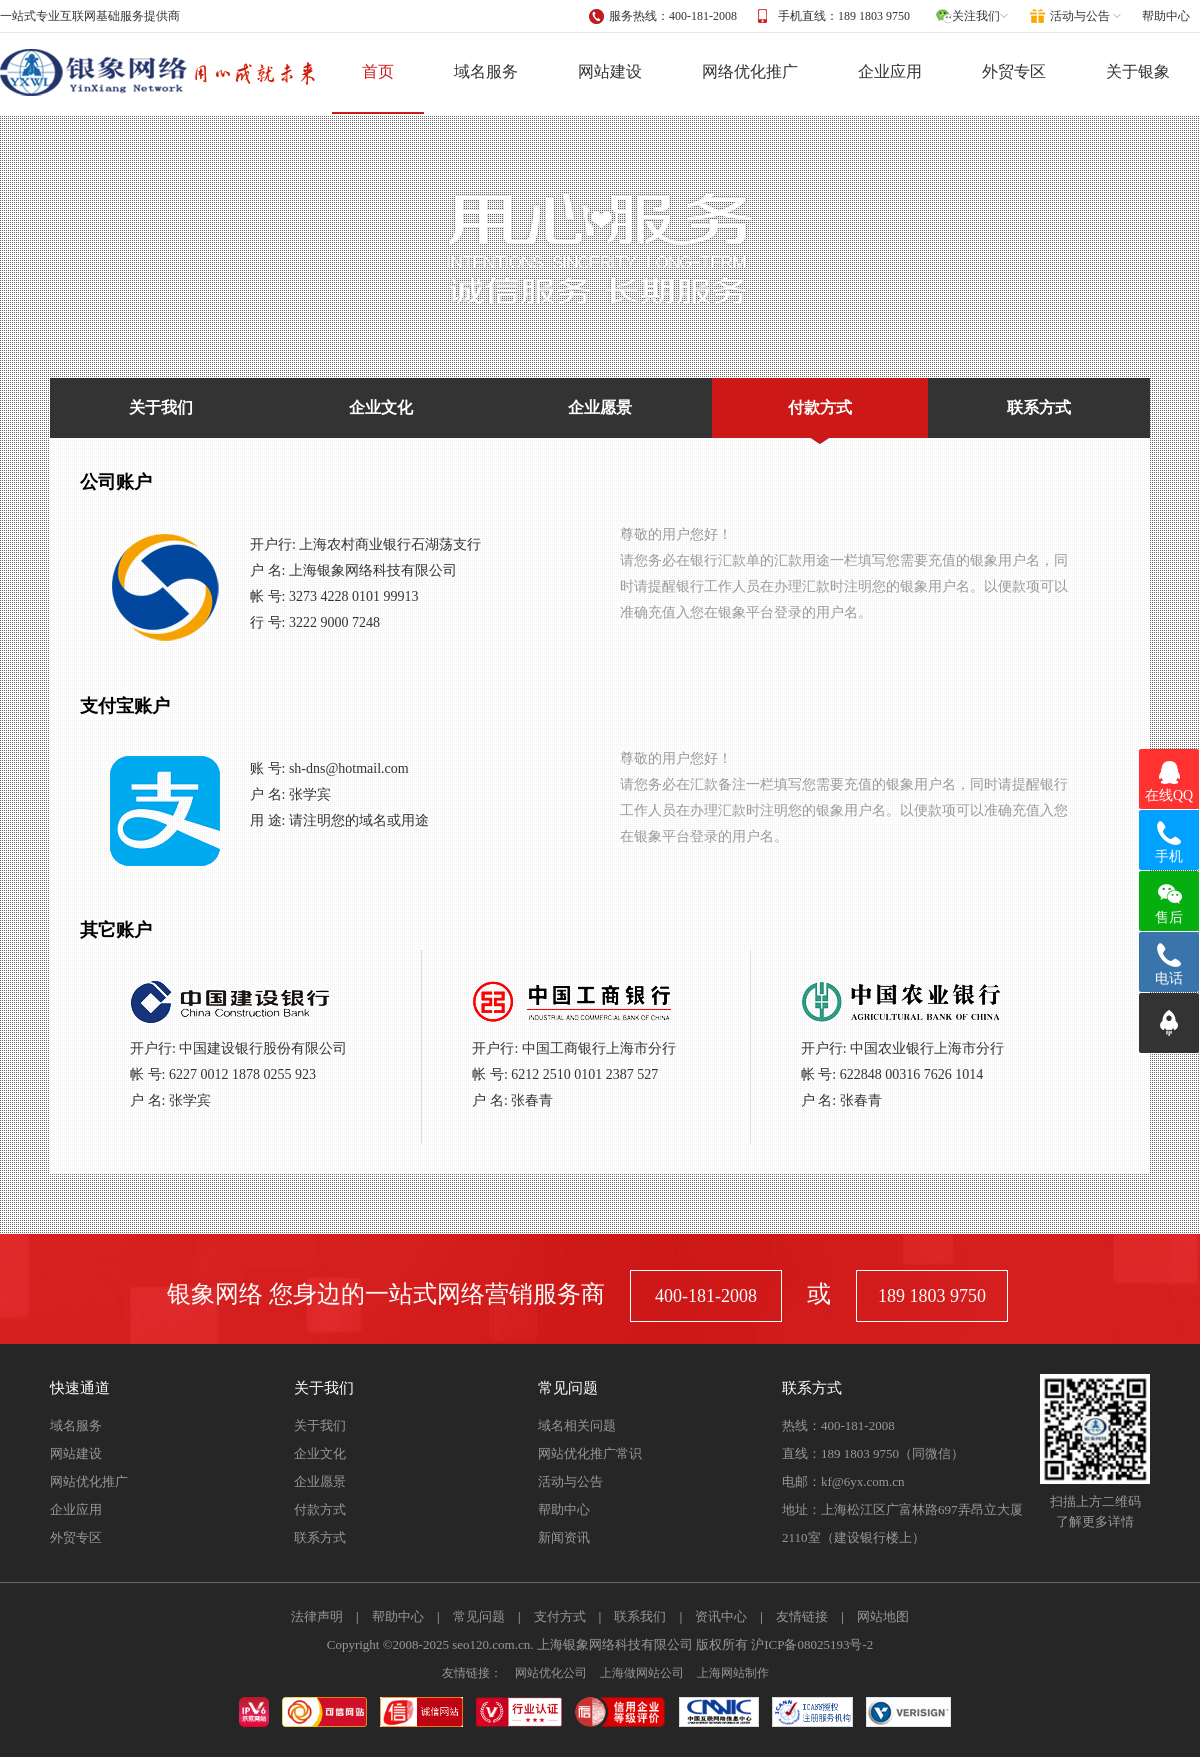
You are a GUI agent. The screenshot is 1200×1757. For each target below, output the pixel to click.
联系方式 (1039, 407)
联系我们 (640, 1616)
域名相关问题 (577, 1425)
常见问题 (479, 1616)
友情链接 (802, 1616)
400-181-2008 (706, 1296)
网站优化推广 (89, 1481)
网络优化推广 (750, 71)
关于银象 (1138, 71)
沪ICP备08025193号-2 (812, 1644)
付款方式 (820, 418)
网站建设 (610, 71)
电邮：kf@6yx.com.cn (843, 1481)
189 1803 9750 (932, 1296)
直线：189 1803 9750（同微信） (873, 1453)
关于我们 (161, 407)
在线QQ (1169, 795)
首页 (378, 71)
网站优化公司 (551, 1673)
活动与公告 (570, 1481)
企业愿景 (600, 407)
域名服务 (486, 71)
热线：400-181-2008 (838, 1425)
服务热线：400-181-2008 (673, 16)
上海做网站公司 (642, 1673)
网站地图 (883, 1616)
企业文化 (381, 407)
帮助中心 (1166, 16)
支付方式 (560, 1616)
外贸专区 (1014, 71)
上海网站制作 (733, 1673)
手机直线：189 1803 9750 (844, 16)
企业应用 (890, 71)
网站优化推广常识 (590, 1453)
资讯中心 (721, 1616)
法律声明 (317, 1616)
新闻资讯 (564, 1537)
